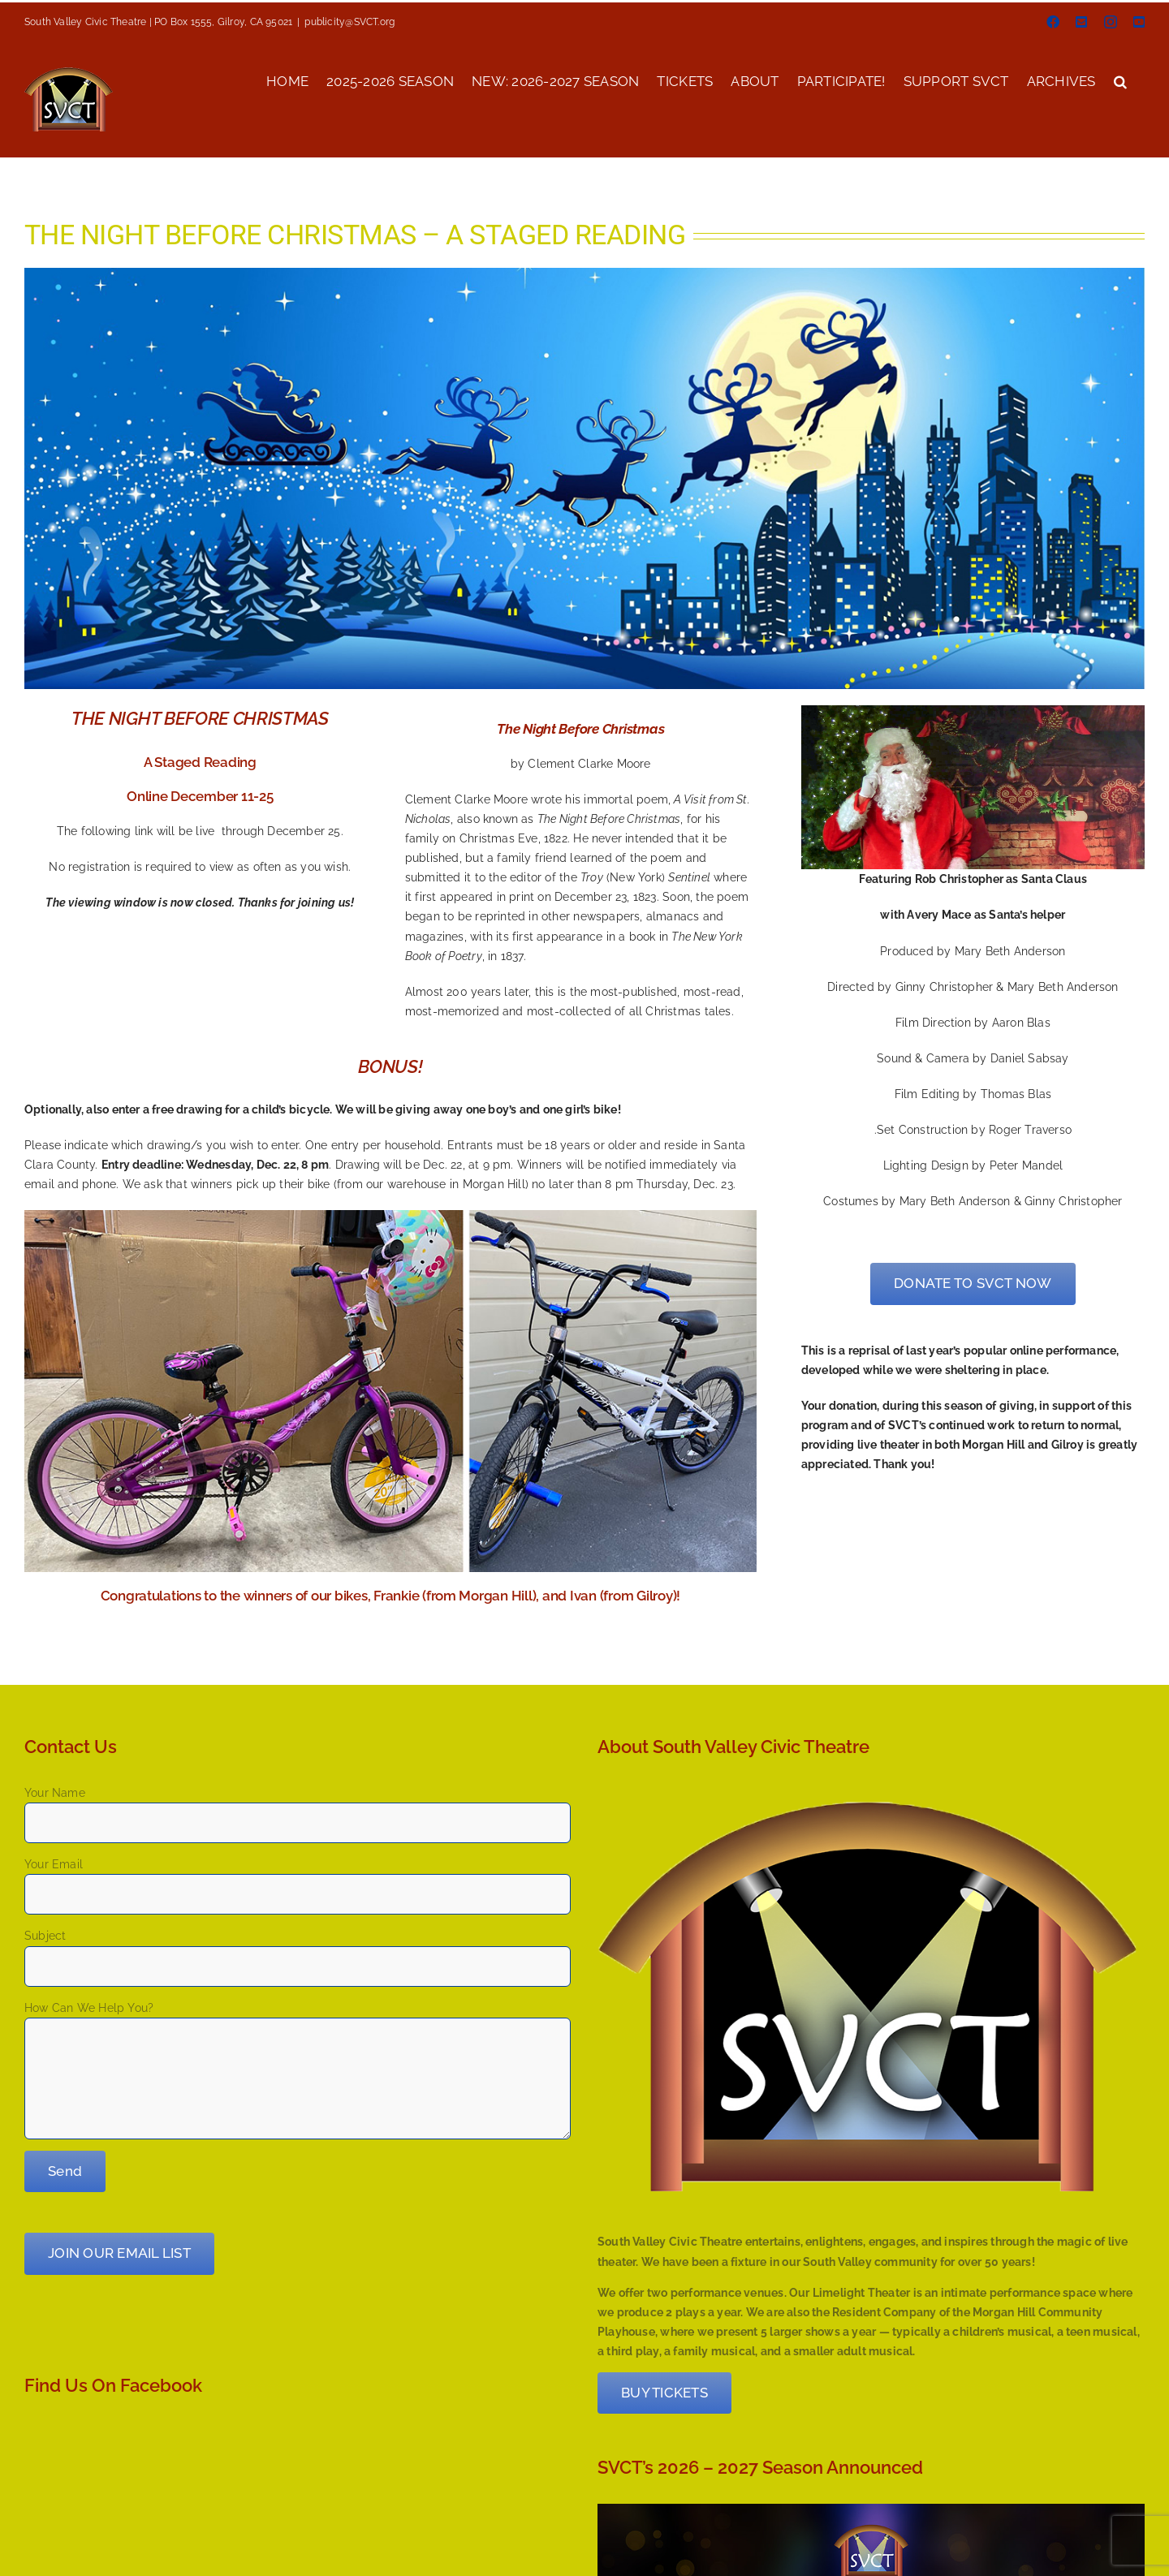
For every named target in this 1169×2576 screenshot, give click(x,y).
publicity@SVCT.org (349, 22)
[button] (1120, 80)
